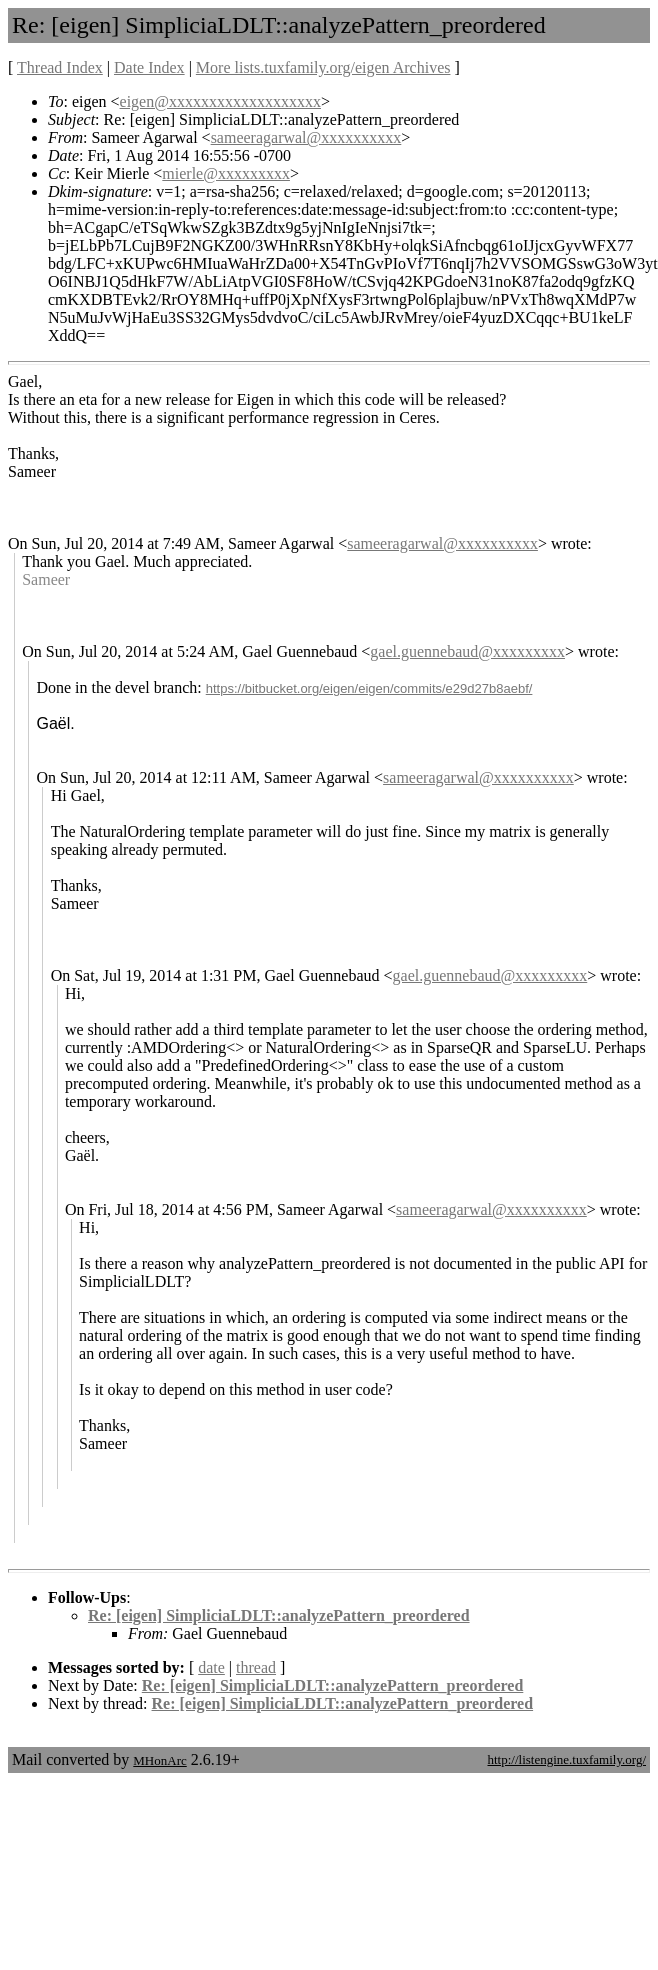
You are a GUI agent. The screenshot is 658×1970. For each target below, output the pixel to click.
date (211, 1667)
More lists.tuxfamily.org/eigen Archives (323, 67)
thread (256, 1667)
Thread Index (60, 67)
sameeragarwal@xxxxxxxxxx (306, 137)
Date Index (149, 67)
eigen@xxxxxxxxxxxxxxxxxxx (220, 101)
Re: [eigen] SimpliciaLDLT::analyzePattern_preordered (279, 1615)
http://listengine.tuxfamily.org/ (566, 1759)
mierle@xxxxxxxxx (226, 173)
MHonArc (159, 1760)
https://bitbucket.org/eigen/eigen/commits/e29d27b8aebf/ (369, 688)
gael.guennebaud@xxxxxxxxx (467, 651)
